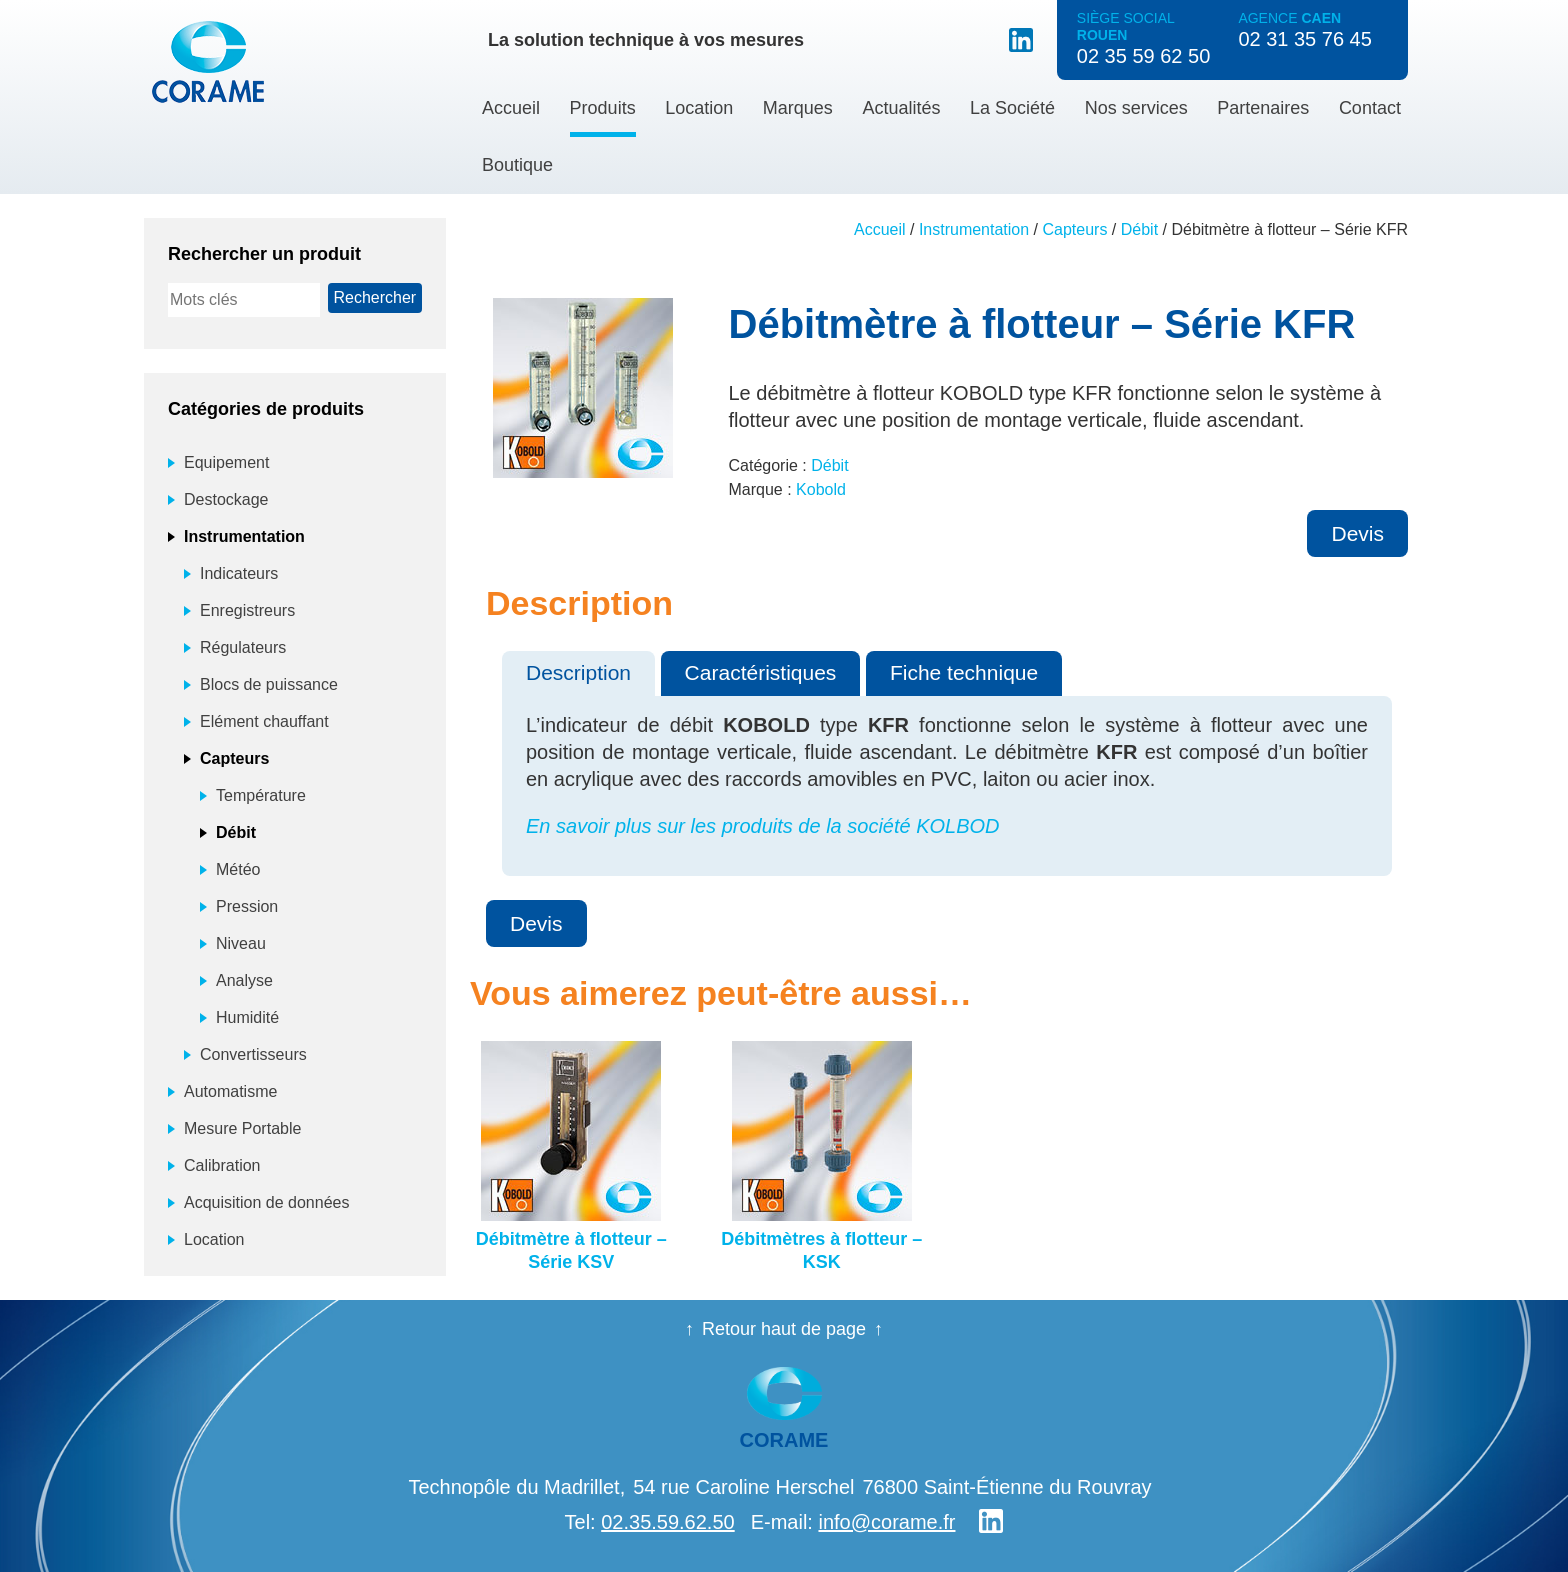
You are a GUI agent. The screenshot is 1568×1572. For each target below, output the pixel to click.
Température (261, 795)
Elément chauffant (264, 721)
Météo (238, 869)
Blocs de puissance (269, 684)
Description (578, 672)
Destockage (226, 499)
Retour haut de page (784, 1329)
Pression (247, 906)
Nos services (1136, 108)
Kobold (821, 489)
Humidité (247, 1017)
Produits (603, 108)
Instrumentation (974, 229)
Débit (1139, 229)
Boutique (517, 165)
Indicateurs (239, 573)
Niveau (241, 943)
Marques (798, 108)
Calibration (222, 1165)
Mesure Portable (242, 1128)
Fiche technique (964, 672)
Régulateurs (243, 647)
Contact (1370, 108)
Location (699, 108)
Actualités (901, 108)
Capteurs (1075, 229)
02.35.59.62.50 (667, 1522)
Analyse (244, 980)
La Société (1012, 108)
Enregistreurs (247, 610)
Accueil (511, 108)
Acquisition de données (266, 1202)
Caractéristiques (761, 672)
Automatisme (230, 1091)
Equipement (226, 462)
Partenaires (1263, 108)
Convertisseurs (253, 1054)
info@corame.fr (886, 1522)
